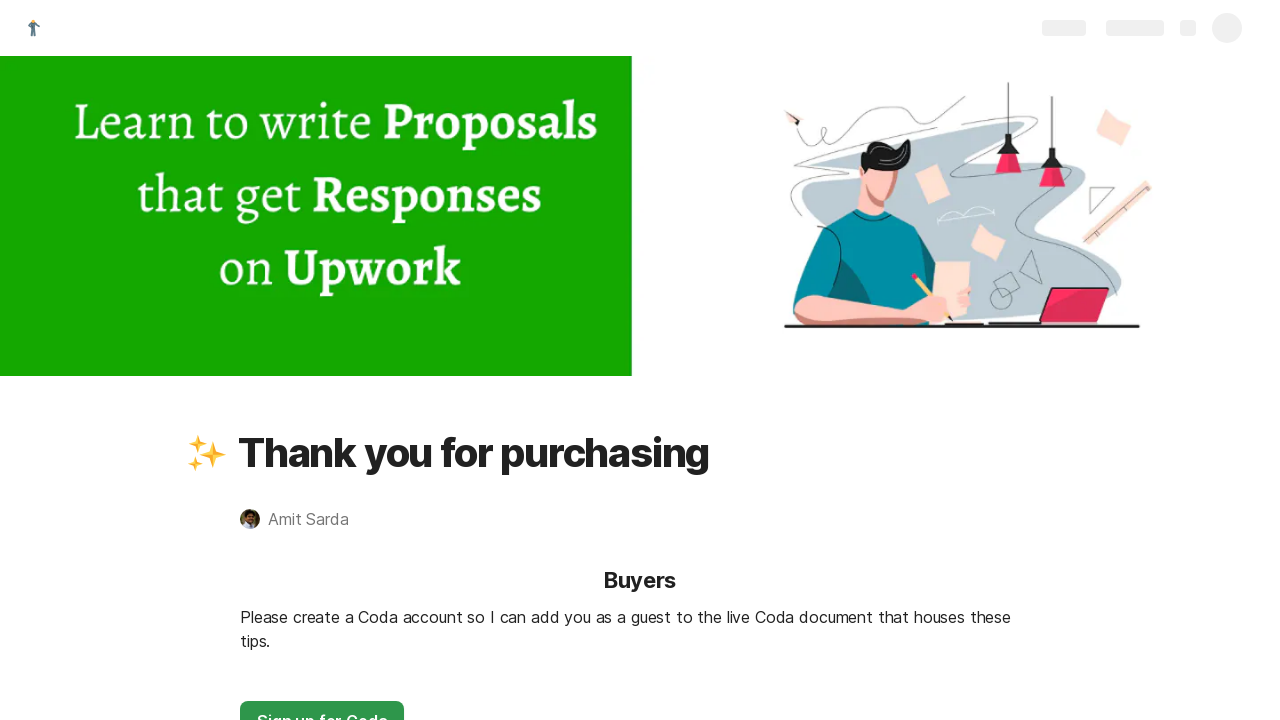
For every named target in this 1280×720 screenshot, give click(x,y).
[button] (207, 453)
